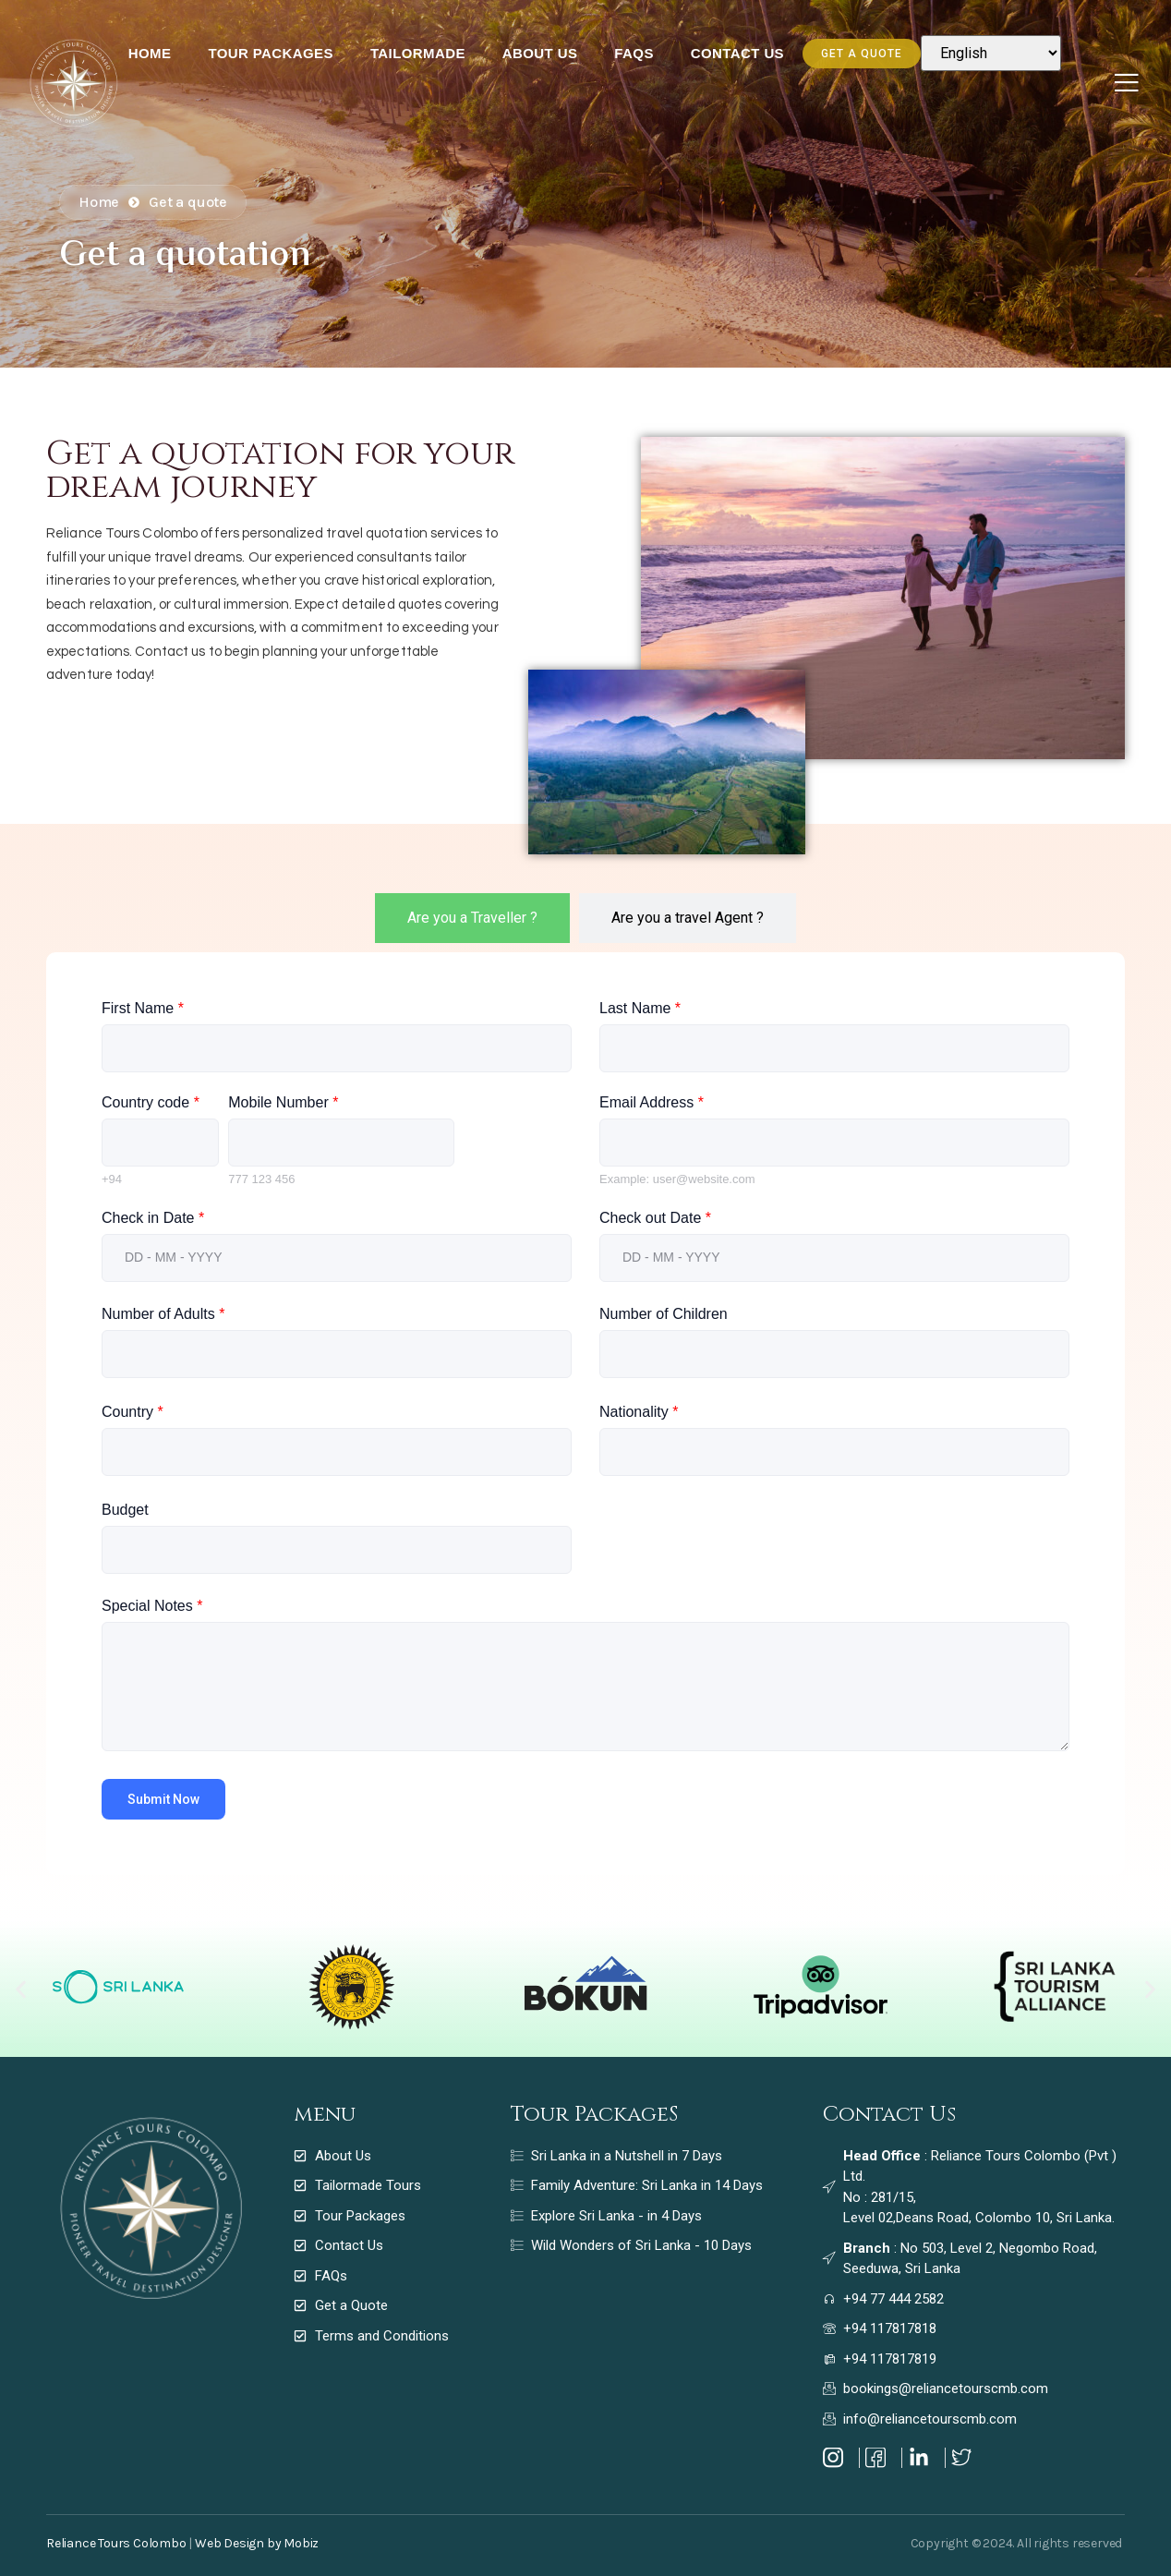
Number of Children (663, 1314)
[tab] (472, 918)
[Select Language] (991, 53)
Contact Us (737, 53)
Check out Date (655, 1218)
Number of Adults (163, 1314)
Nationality (638, 1412)
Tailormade (417, 53)
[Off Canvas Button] (1126, 84)
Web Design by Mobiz (257, 2543)
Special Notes (152, 1606)
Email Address (651, 1102)
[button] (20, 1989)
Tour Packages (270, 53)
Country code (150, 1102)
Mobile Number (283, 1102)
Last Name (640, 1008)
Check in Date (153, 1218)
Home (150, 53)
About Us (540, 53)
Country (132, 1412)
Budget (125, 1510)
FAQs (633, 53)
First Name (143, 1008)
